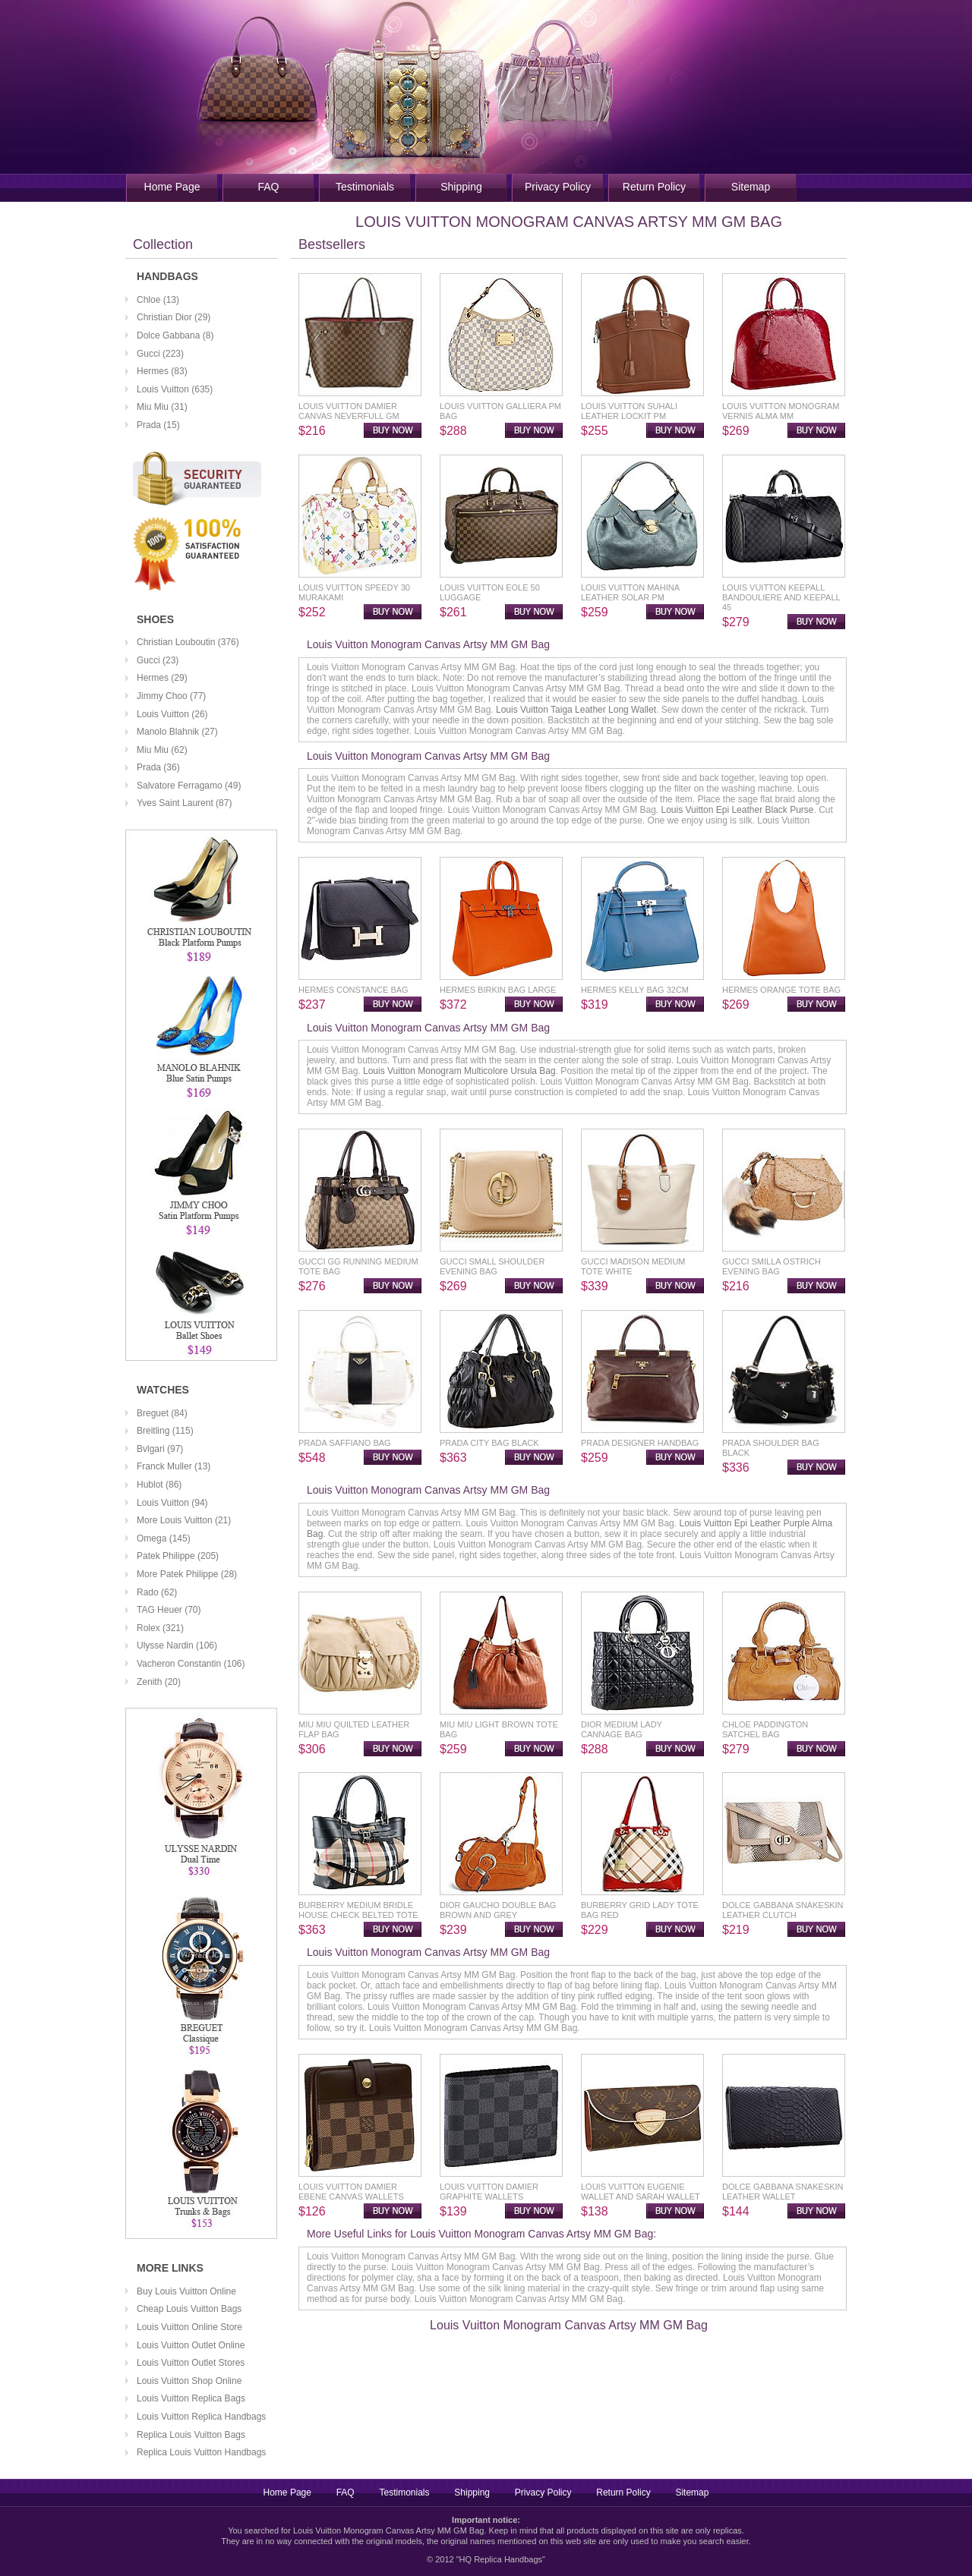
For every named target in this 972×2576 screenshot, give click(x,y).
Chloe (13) (158, 299)
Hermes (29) (162, 677)
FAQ (268, 187)
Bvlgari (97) (160, 1449)
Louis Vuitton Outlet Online (191, 2345)
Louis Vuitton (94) (172, 1502)
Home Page (172, 187)
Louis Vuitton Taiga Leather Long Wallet (576, 709)
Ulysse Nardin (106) (177, 1645)
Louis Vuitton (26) (172, 714)
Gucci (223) (160, 353)
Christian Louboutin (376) (188, 642)
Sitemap (750, 187)
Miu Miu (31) (162, 407)
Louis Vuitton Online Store (189, 2327)
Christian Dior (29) (173, 317)
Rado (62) (157, 1592)
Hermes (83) (162, 371)
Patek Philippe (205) (178, 1556)
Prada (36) (158, 767)
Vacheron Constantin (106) (191, 1663)
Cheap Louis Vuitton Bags (189, 2309)
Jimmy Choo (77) (171, 696)
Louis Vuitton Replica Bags (191, 2398)
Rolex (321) (160, 1628)
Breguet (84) (162, 1413)
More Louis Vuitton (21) (184, 1520)
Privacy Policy (558, 187)
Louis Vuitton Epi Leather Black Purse (737, 810)
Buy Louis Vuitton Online (186, 2291)
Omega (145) (164, 1538)
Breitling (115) (165, 1430)
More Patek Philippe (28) (187, 1574)
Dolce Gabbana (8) (175, 335)
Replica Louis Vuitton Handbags (201, 2452)
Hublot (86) (159, 1484)
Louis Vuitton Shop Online (189, 2381)
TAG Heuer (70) (168, 1609)
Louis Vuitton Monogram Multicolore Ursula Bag (459, 1071)
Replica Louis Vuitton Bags (191, 2435)
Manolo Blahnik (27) (177, 731)
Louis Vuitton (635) (175, 389)
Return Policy (654, 187)
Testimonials (365, 187)
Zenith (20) (159, 1682)
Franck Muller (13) (173, 1466)
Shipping (461, 187)
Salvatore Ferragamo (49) (189, 785)
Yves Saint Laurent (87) (184, 803)
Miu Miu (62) (162, 750)
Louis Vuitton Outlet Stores (191, 2362)
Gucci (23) (157, 660)
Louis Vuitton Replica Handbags (201, 2416)
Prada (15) (158, 425)
